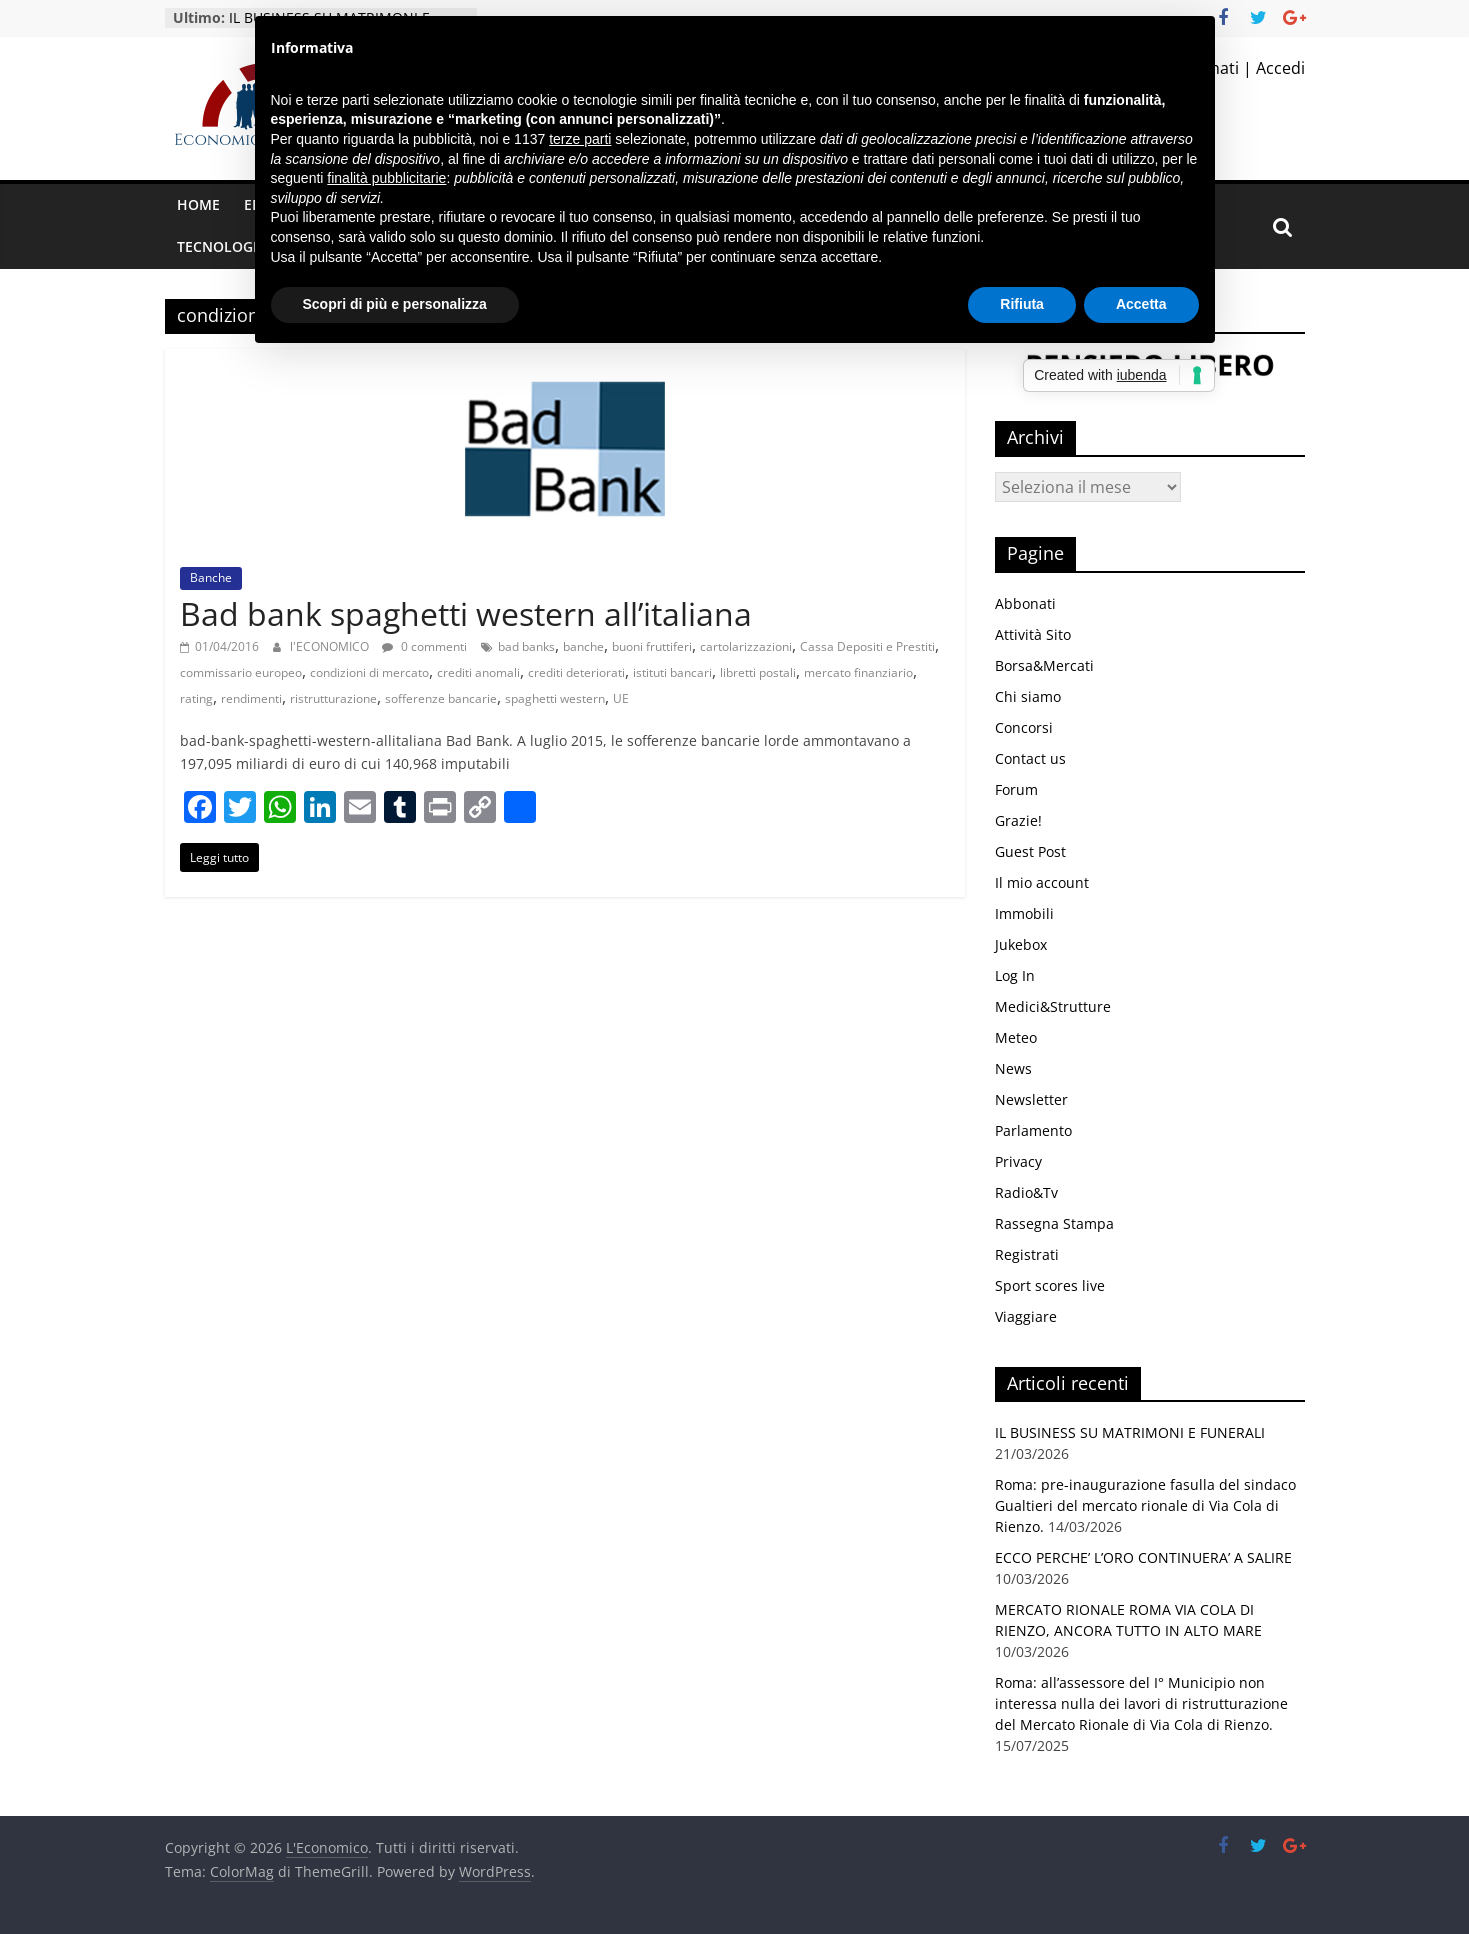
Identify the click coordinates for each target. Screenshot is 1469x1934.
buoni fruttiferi (652, 646)
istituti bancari (672, 672)
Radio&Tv (1026, 1192)
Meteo (1016, 1037)
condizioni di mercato (369, 672)
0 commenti (424, 646)
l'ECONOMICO (331, 646)
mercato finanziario (858, 672)
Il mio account (1042, 882)
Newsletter (1031, 1099)
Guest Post (1030, 851)
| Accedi (1272, 68)
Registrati (1027, 1254)
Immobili (1024, 913)
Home (198, 204)
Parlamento (1033, 1130)
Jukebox (1021, 944)
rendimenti (251, 698)
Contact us (1030, 758)
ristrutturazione (333, 698)
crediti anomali (478, 672)
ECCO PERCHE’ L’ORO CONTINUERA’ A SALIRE (1143, 1557)
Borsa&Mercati (1044, 665)
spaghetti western (555, 698)
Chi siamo (1028, 696)
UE (621, 698)
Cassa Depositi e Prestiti (867, 646)
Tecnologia (221, 246)
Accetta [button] (1141, 304)
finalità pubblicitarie (386, 178)
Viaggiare (1026, 1316)
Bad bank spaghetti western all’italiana (466, 613)
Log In (1015, 975)
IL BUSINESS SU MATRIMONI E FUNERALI (1130, 1432)
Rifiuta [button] (1022, 304)
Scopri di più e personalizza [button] (395, 304)
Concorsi (1024, 727)
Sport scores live (1050, 1285)
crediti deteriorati (576, 672)
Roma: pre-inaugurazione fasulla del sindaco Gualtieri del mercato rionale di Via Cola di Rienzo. (1145, 1505)
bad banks (526, 646)
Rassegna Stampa (1054, 1223)
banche (583, 646)
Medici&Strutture (1053, 1006)
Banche (211, 577)
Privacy (1018, 1161)
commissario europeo (241, 672)
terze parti (580, 139)
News (1013, 1068)
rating (196, 698)
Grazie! (1018, 820)
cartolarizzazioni (746, 646)
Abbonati (1025, 603)
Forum (1016, 789)
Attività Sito (1033, 634)
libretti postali (758, 672)
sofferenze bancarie (441, 698)
